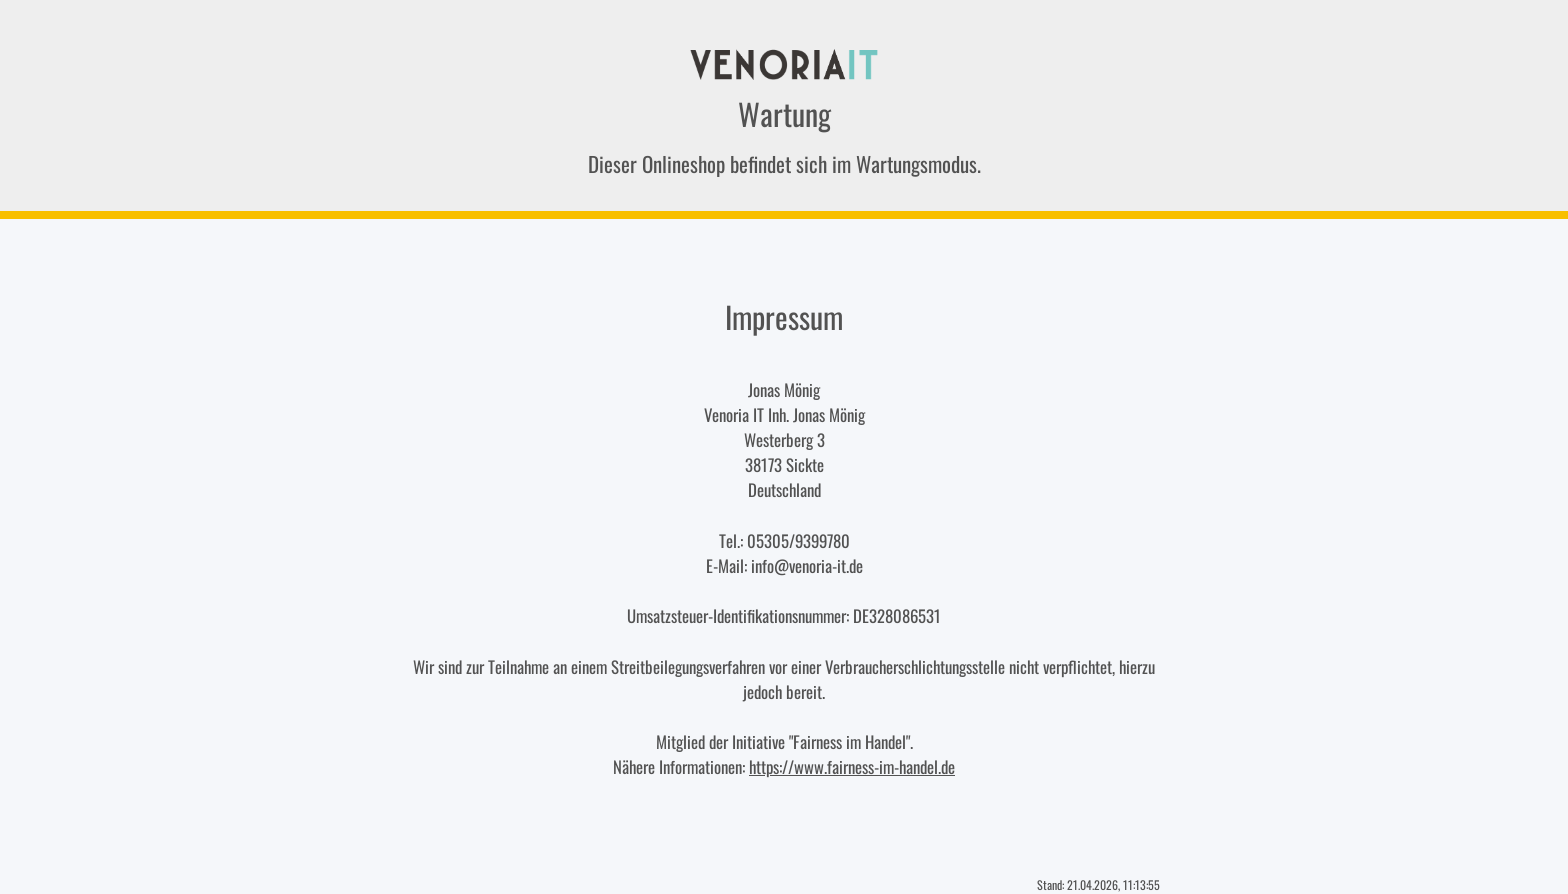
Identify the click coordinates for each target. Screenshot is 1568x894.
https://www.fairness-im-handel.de (852, 766)
